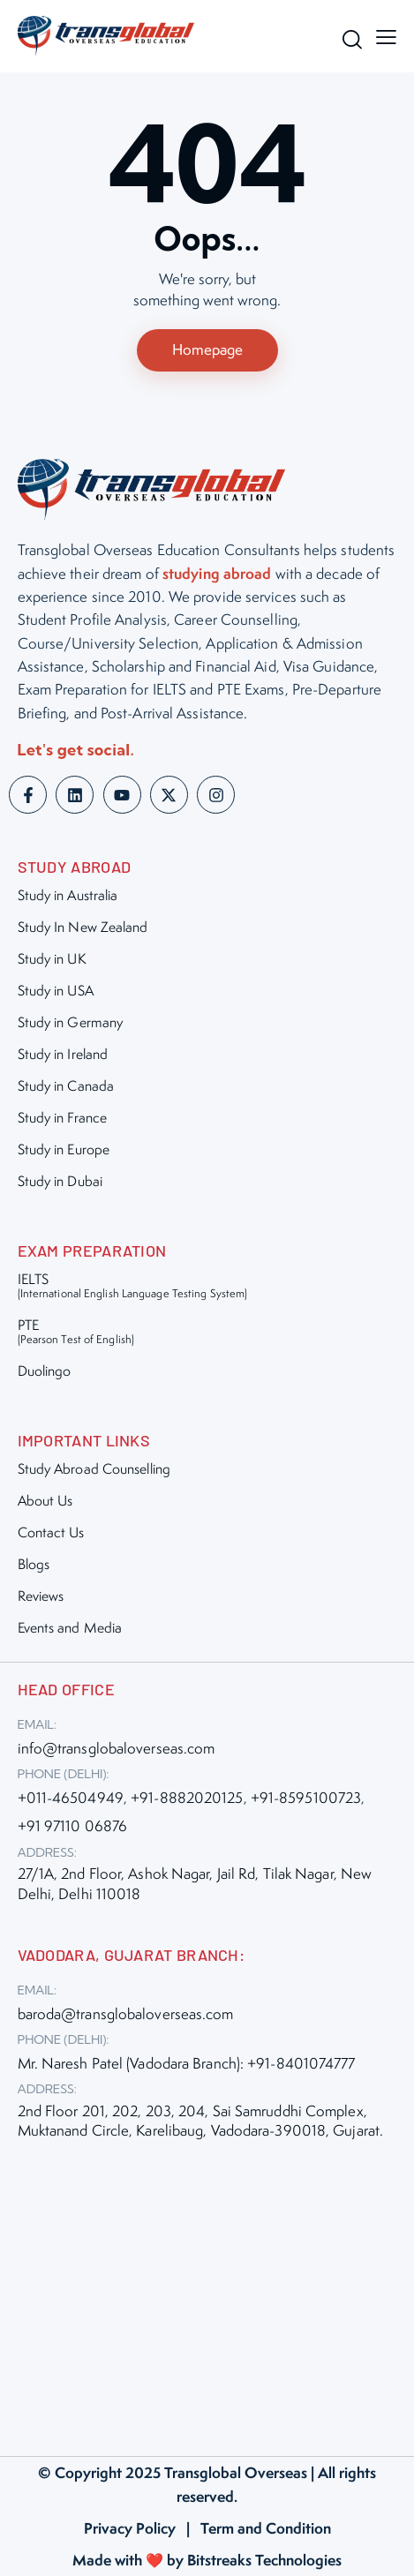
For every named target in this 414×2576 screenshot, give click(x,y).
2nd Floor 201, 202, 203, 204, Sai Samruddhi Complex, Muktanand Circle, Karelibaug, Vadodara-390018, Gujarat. (201, 2120)
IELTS (133, 1285)
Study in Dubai (60, 1181)
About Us (45, 1500)
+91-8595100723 (306, 1797)
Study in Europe (64, 1149)
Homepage (207, 349)
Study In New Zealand (83, 927)
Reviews (41, 1596)
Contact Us (51, 1532)
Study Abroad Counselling (94, 1469)
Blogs (34, 1564)
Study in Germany (71, 1022)
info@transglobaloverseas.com (116, 1748)
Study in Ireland (63, 1054)
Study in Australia (68, 895)
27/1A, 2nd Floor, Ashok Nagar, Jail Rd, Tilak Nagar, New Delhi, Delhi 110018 (195, 1883)
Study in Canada (66, 1086)
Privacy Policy (130, 2528)
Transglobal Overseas (235, 2472)
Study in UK (52, 959)
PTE (76, 1331)
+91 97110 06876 (73, 1826)
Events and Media (70, 1627)
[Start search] (348, 39)
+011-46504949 (71, 1797)
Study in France (63, 1117)
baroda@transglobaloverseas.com (126, 2014)
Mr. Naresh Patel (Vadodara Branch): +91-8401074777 (187, 2063)
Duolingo (45, 1371)
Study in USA (56, 990)
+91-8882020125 (187, 1797)
